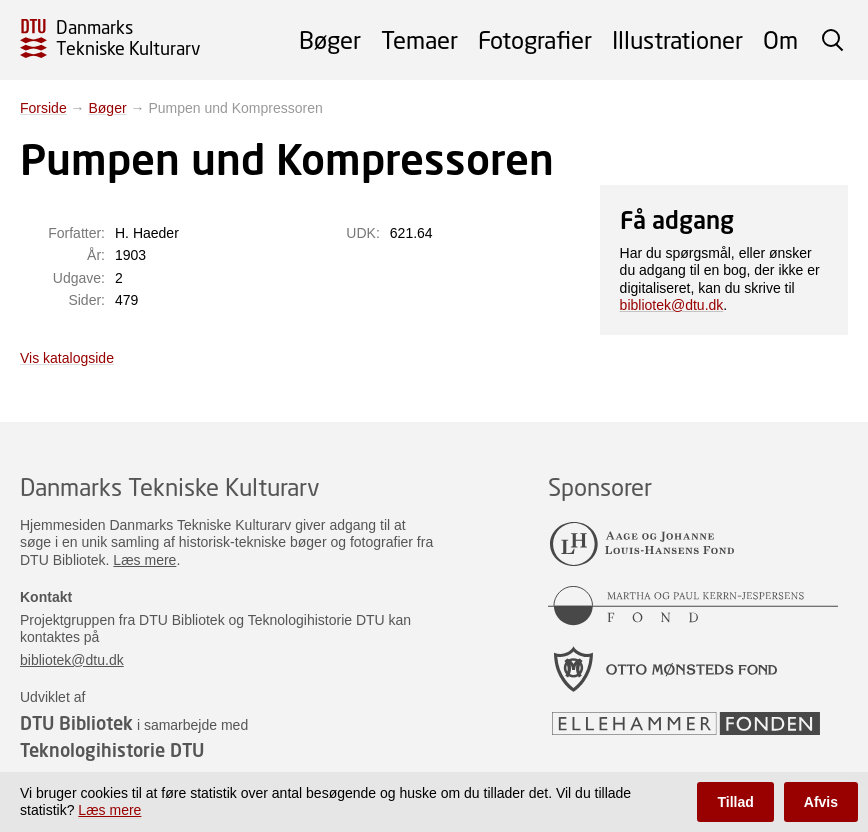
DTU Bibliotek (76, 723)
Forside (43, 108)
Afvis (821, 802)
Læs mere (144, 560)
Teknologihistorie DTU (112, 750)
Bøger (330, 39)
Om (780, 39)
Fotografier (535, 39)
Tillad (735, 802)
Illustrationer (677, 39)
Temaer (419, 39)
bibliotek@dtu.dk (672, 305)
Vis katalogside (67, 358)
